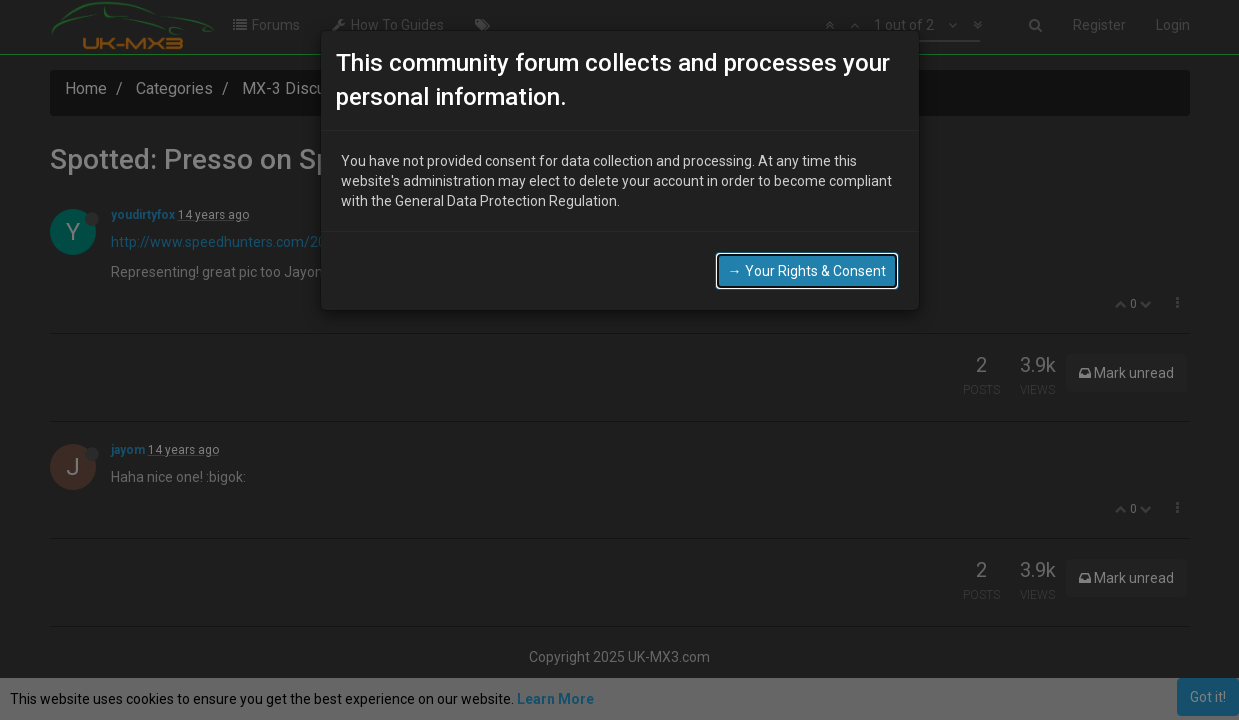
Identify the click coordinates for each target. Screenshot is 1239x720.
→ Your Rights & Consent (807, 271)
